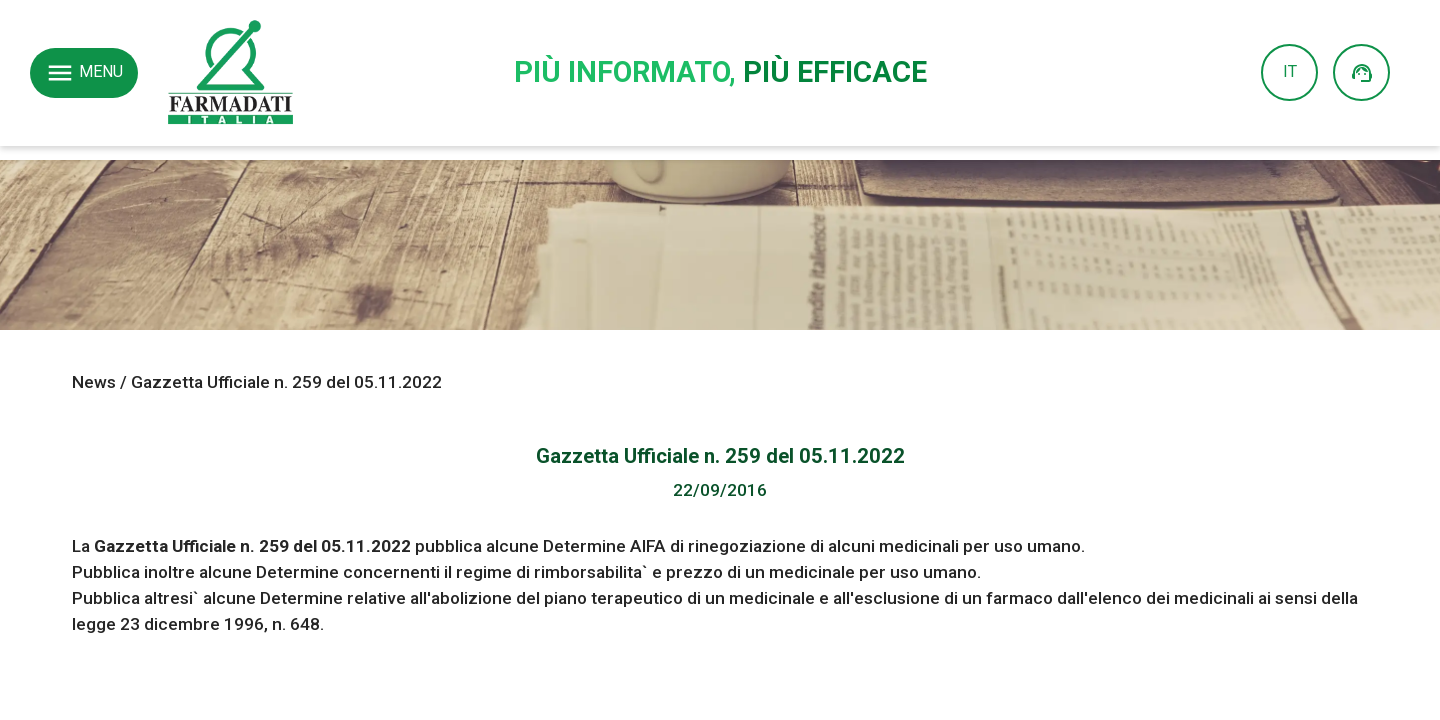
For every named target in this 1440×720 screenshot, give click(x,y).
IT (1289, 72)
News (94, 382)
